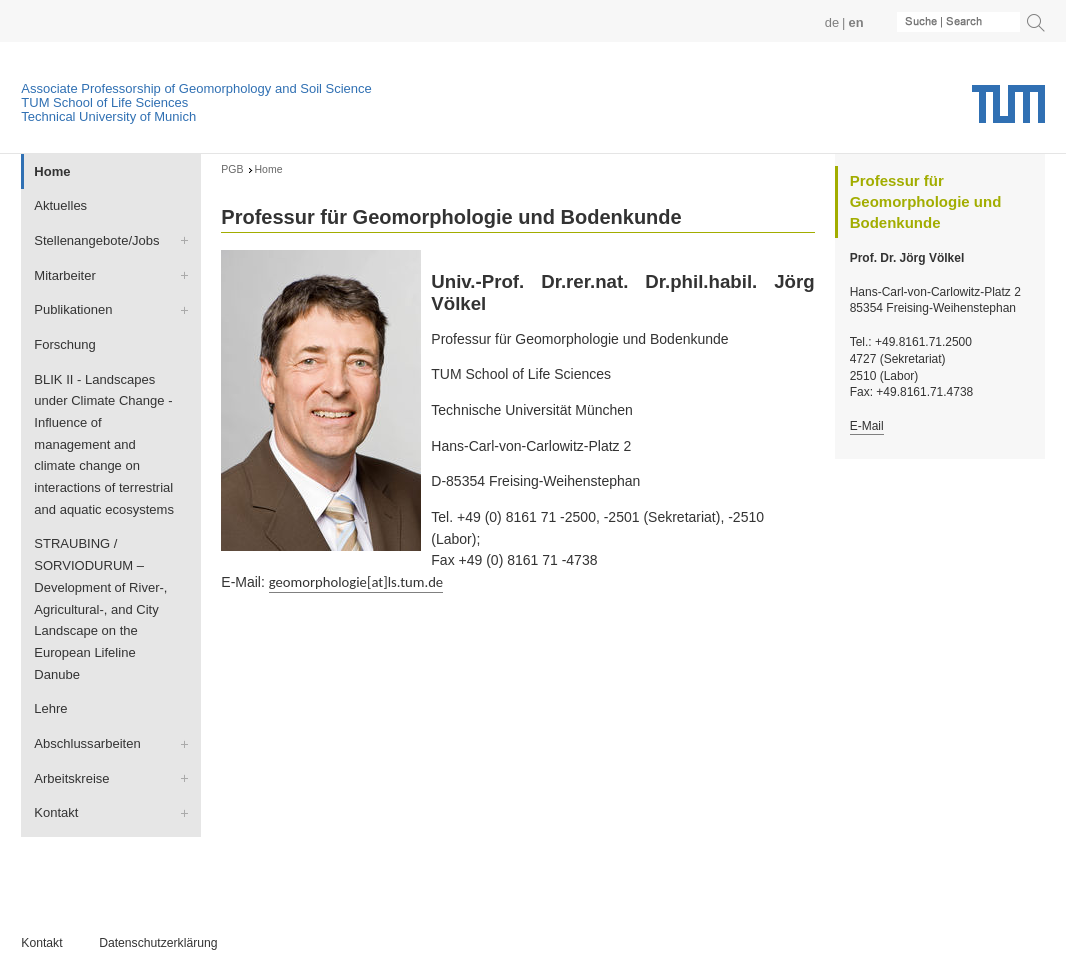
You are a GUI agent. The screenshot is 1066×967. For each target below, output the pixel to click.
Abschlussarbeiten (87, 743)
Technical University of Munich (108, 116)
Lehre (50, 708)
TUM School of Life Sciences (104, 102)
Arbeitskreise (71, 778)
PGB (232, 169)
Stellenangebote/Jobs (96, 240)
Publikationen (73, 309)
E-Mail (867, 426)
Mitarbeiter (64, 275)
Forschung (65, 344)
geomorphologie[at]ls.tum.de (356, 582)
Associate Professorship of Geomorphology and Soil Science (196, 88)
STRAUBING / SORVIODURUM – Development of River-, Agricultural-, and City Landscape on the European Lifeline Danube (100, 608)
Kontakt (56, 812)
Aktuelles (60, 205)
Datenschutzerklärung (158, 943)
